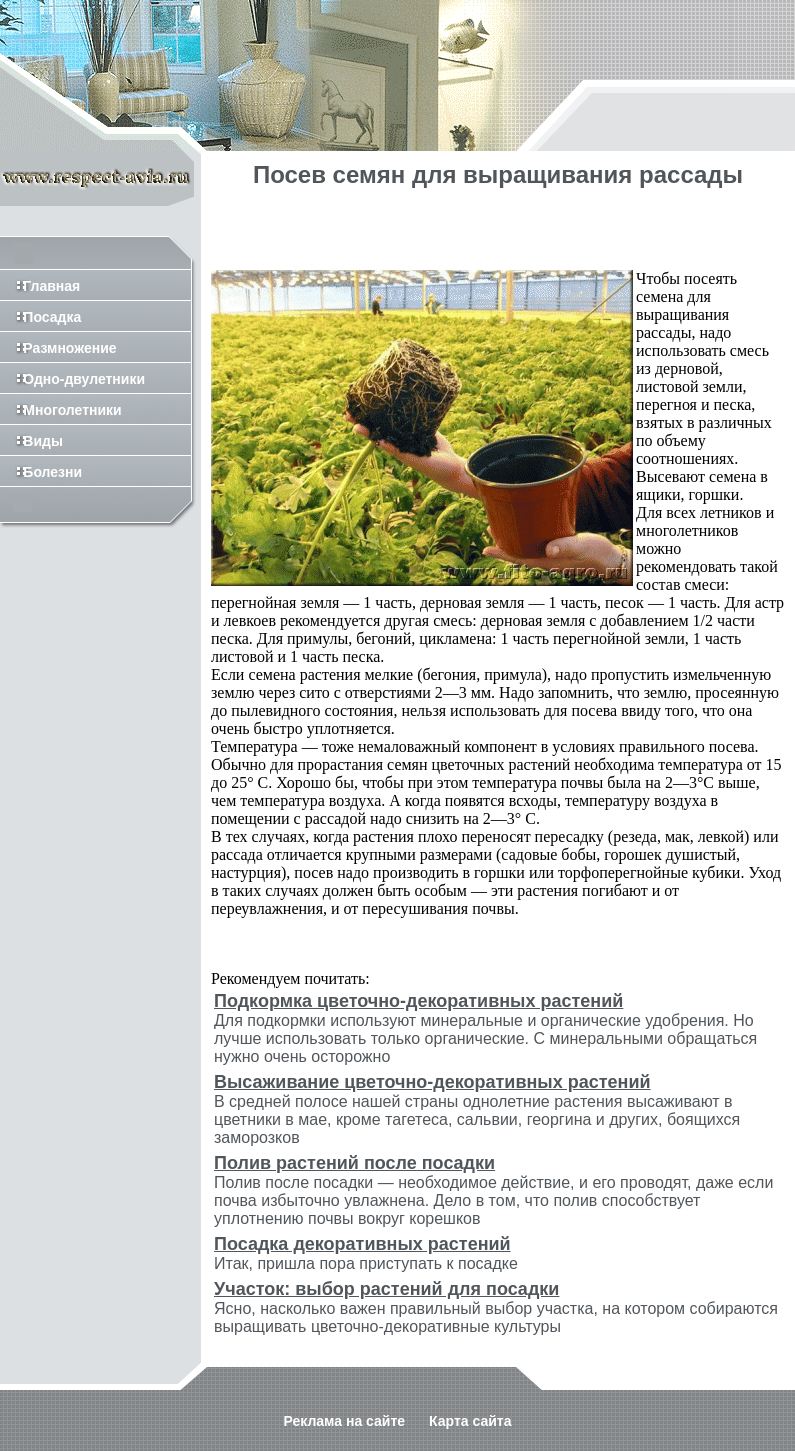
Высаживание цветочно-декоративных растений (432, 1082)
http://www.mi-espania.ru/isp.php (156, 1442)
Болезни (41, 472)
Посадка (40, 317)
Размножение (58, 348)
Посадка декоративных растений (362, 1244)
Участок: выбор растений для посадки (386, 1289)
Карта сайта (470, 1403)
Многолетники (61, 410)
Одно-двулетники (72, 379)
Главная (40, 286)
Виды (31, 441)
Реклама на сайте (344, 1403)
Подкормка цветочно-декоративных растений (418, 1001)
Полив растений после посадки (354, 1163)
